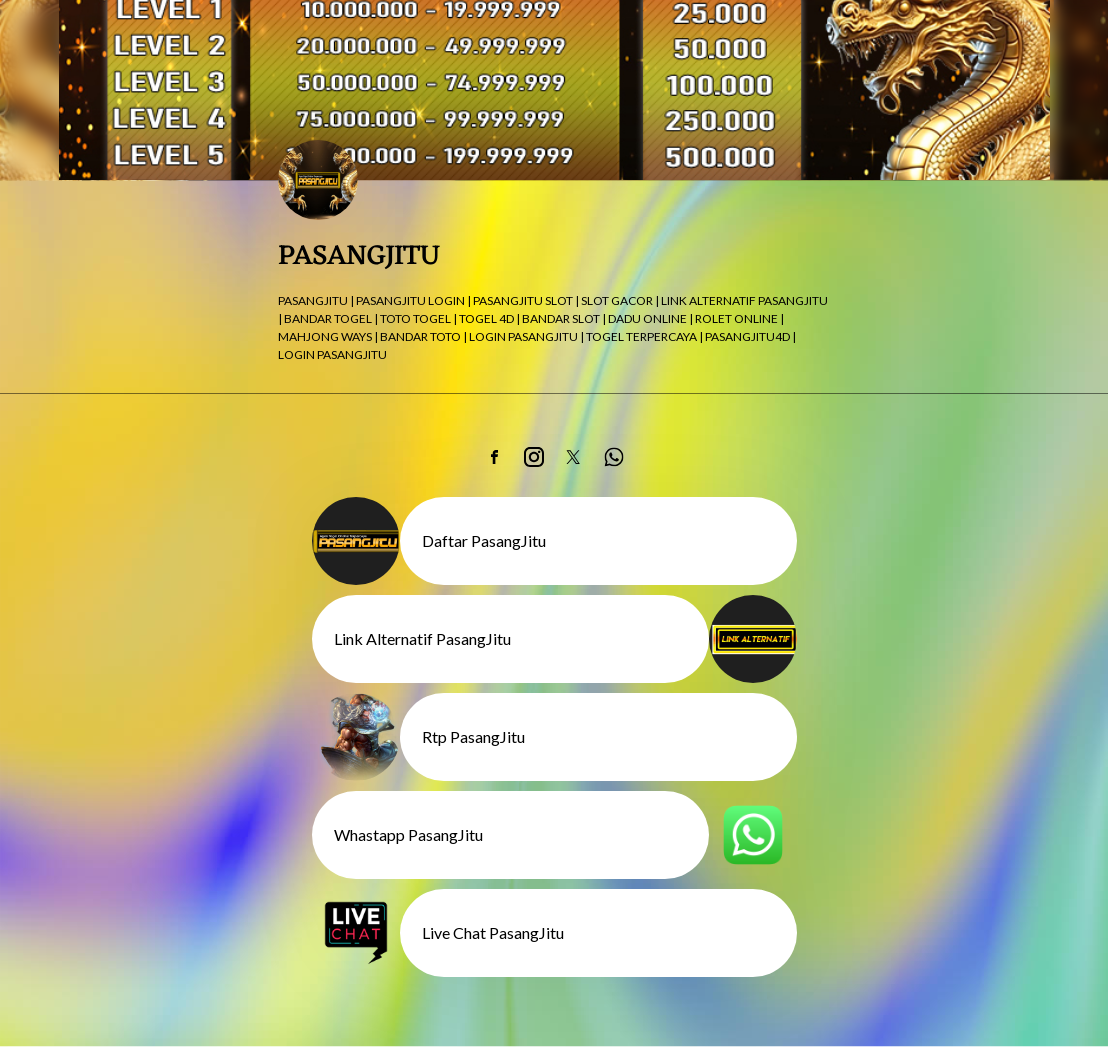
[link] (494, 457)
